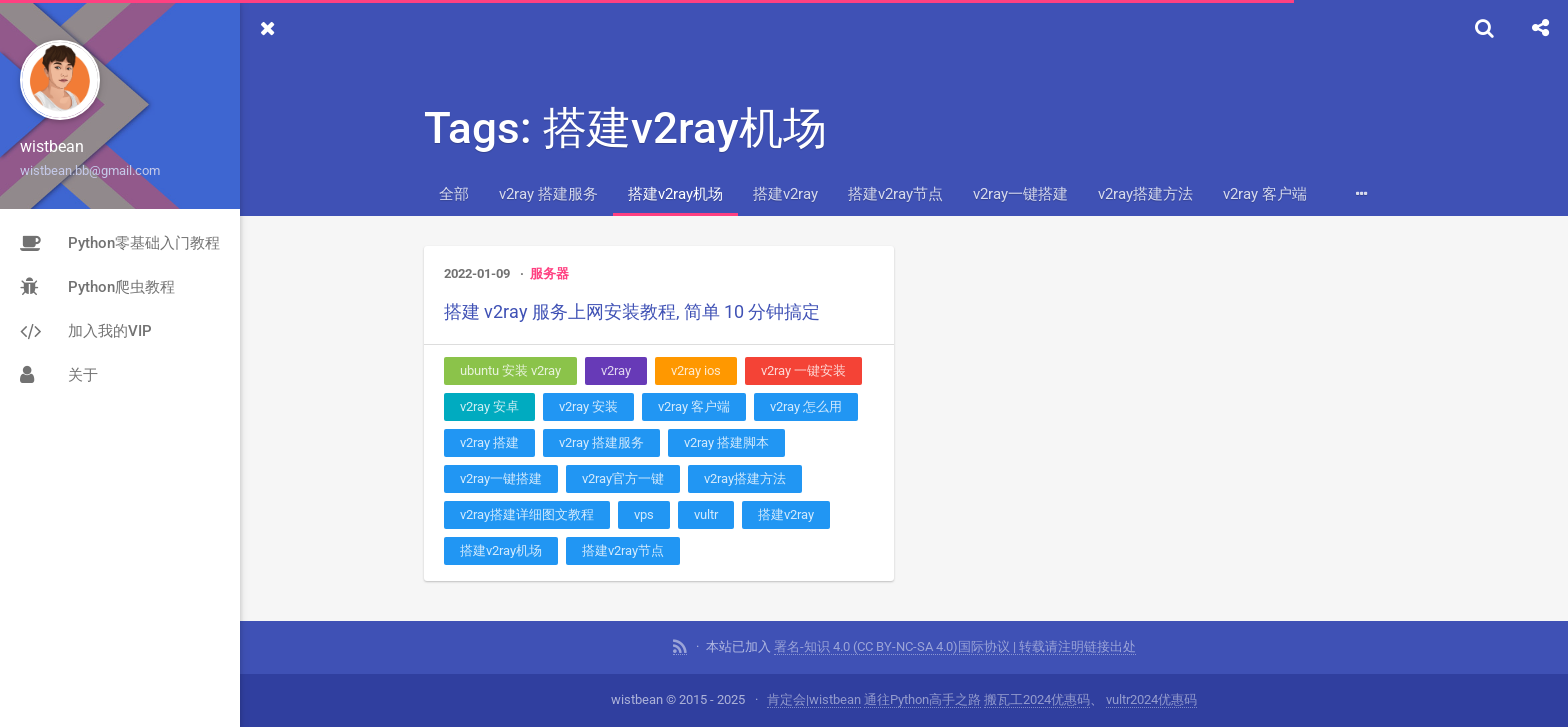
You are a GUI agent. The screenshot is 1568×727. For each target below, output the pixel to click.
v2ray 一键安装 (803, 370)
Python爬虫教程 (97, 287)
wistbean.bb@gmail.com (90, 170)
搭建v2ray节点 (895, 194)
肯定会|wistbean (814, 699)
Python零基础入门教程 (120, 243)
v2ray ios (696, 370)
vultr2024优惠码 (1151, 699)
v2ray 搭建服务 (548, 194)
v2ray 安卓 (489, 406)
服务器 (549, 273)
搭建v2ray (785, 194)
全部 (454, 194)
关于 (59, 375)
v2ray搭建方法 (1145, 194)
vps (644, 514)
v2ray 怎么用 (806, 406)
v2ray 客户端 (1265, 194)
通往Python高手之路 (922, 699)
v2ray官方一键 (623, 478)
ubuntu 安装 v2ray (510, 370)
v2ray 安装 (588, 406)
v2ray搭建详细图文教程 (527, 514)
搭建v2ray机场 (675, 194)
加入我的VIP (86, 331)
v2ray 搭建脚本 (726, 442)
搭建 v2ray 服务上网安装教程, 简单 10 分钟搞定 (632, 311)
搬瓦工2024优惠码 (1037, 699)
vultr (706, 514)
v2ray (616, 370)
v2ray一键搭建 (1020, 194)
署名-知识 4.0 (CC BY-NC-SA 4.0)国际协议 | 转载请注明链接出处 (955, 646)
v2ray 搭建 (489, 442)
